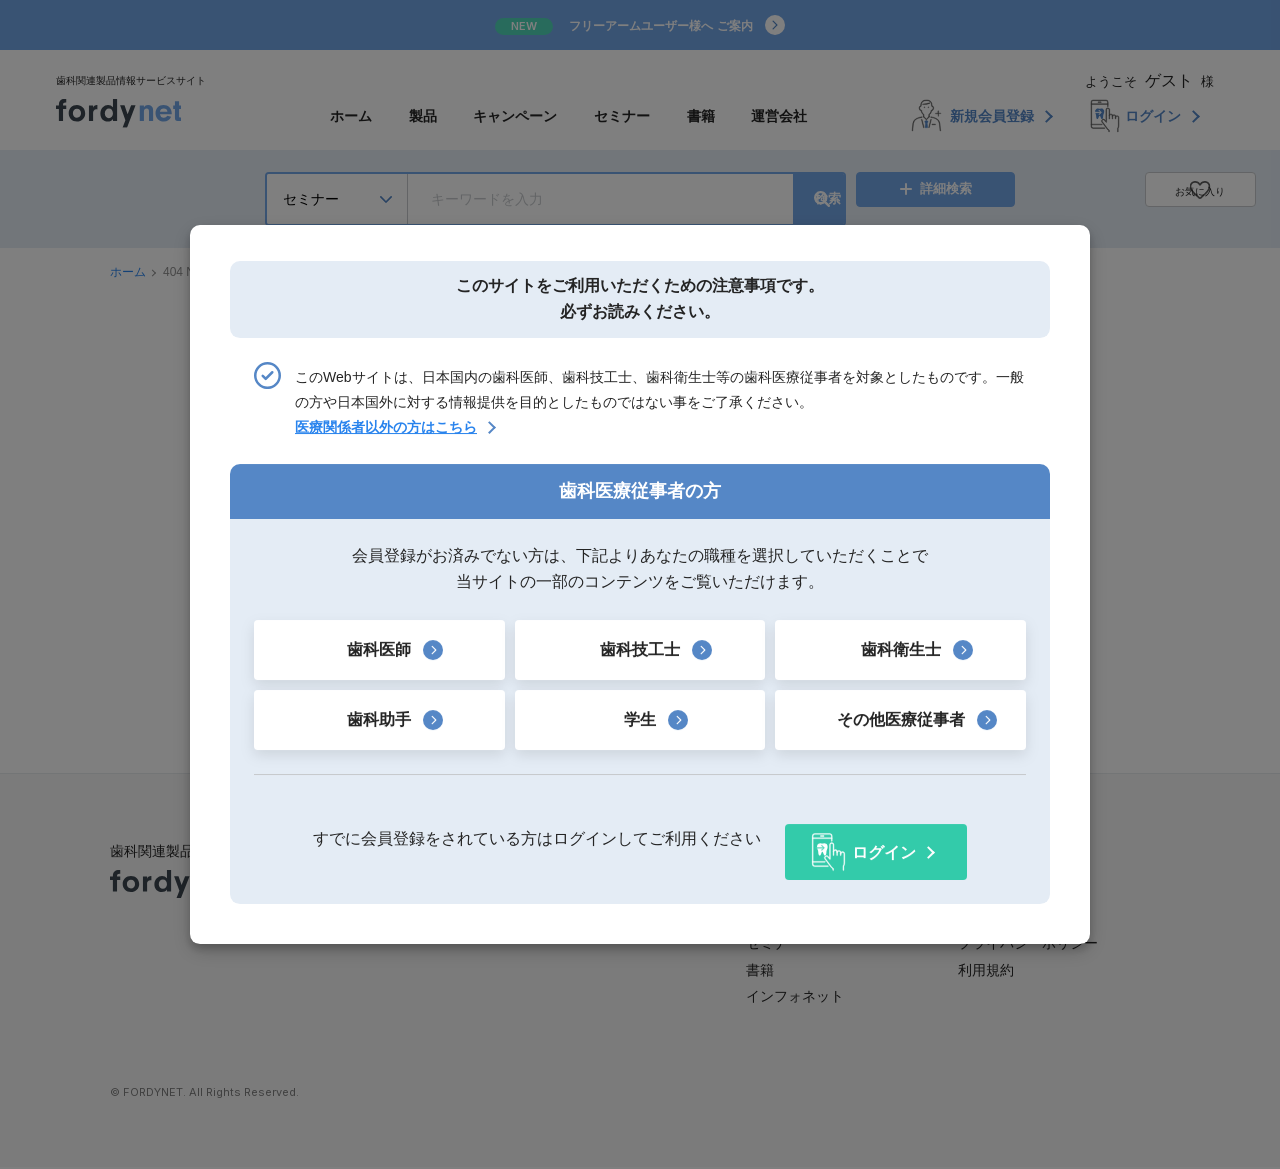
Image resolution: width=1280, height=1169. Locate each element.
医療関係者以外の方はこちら (386, 441)
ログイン (884, 838)
